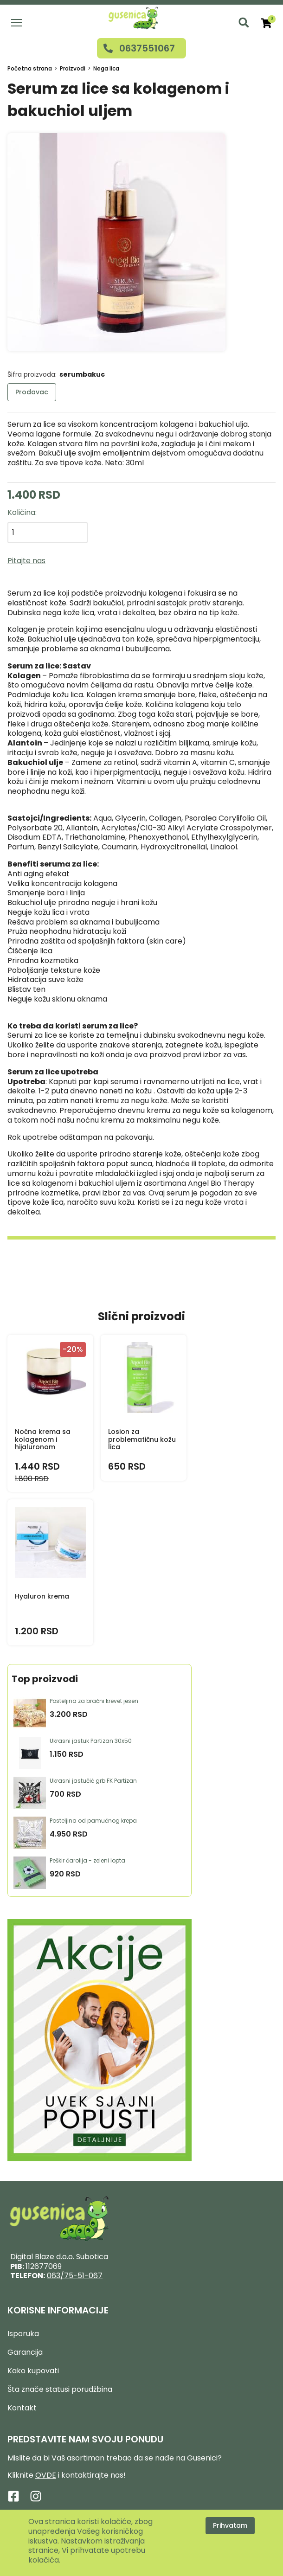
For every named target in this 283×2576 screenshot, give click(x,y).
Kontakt (22, 2408)
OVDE (45, 2475)
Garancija (25, 2352)
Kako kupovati (33, 2370)
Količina (21, 512)
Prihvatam (230, 2525)
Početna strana (29, 68)
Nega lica (106, 68)
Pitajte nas (26, 560)
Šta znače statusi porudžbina (59, 2389)
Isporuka (23, 2333)
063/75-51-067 (75, 2275)
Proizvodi (72, 68)
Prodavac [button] (31, 392)
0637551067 (147, 48)
